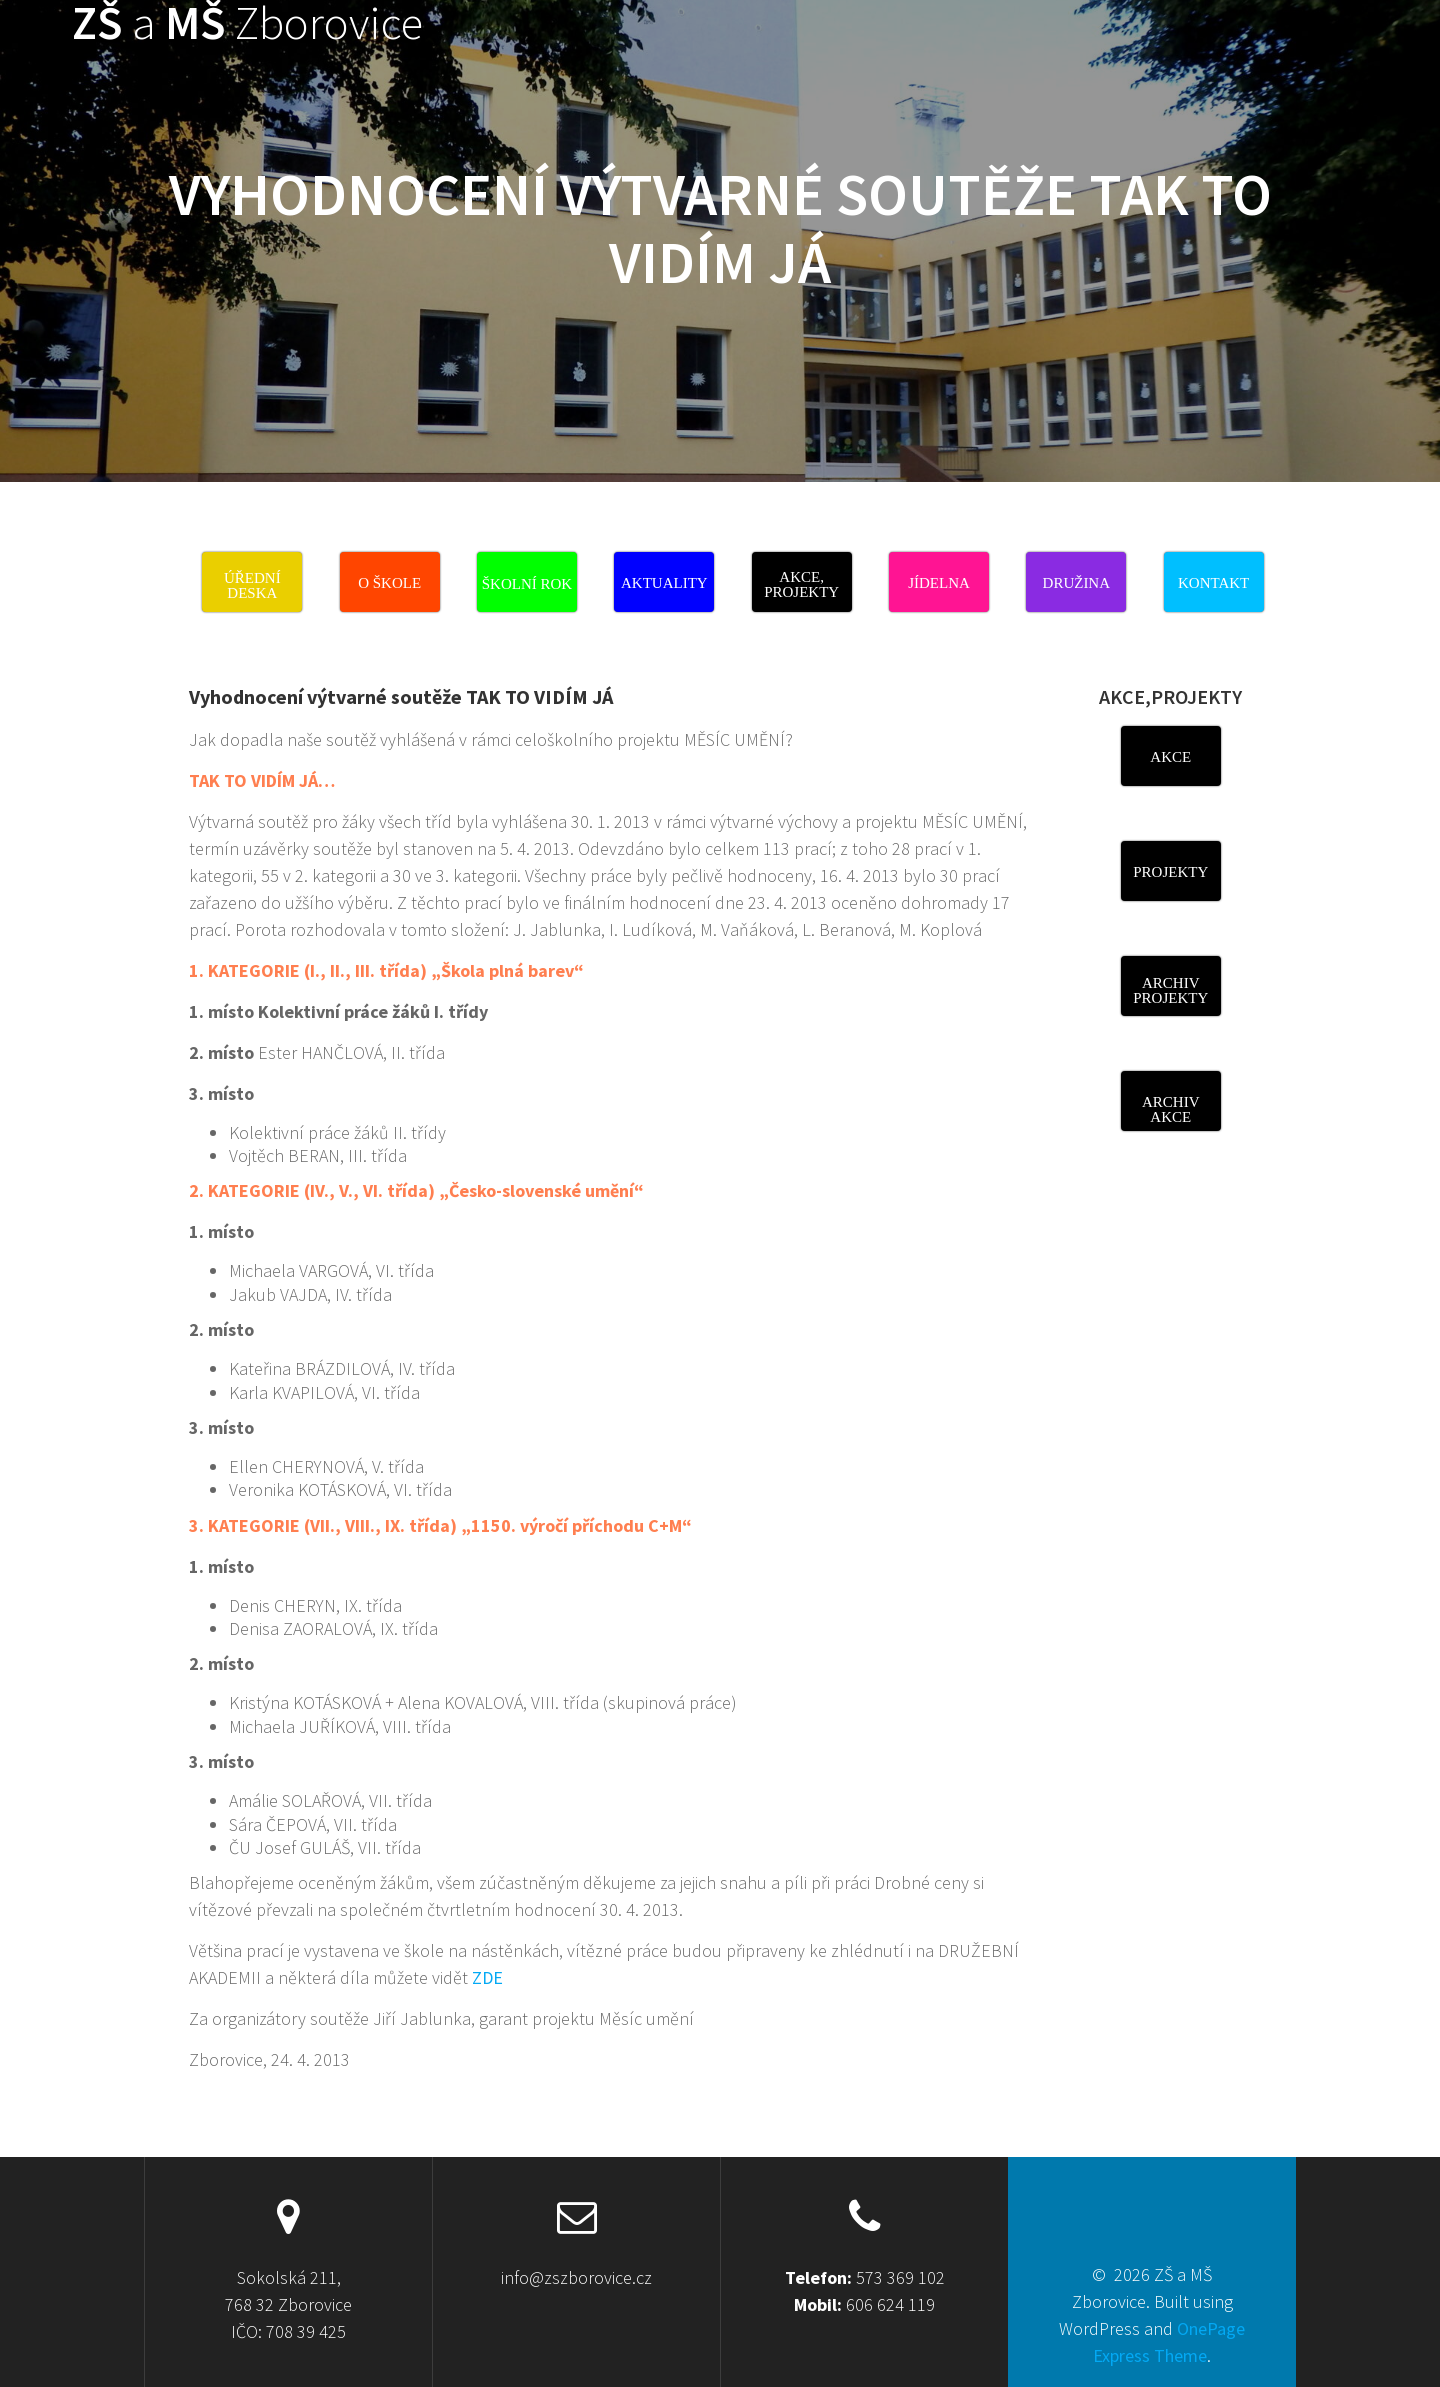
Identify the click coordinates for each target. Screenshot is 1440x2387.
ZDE (485, 1977)
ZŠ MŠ (247, 23)
